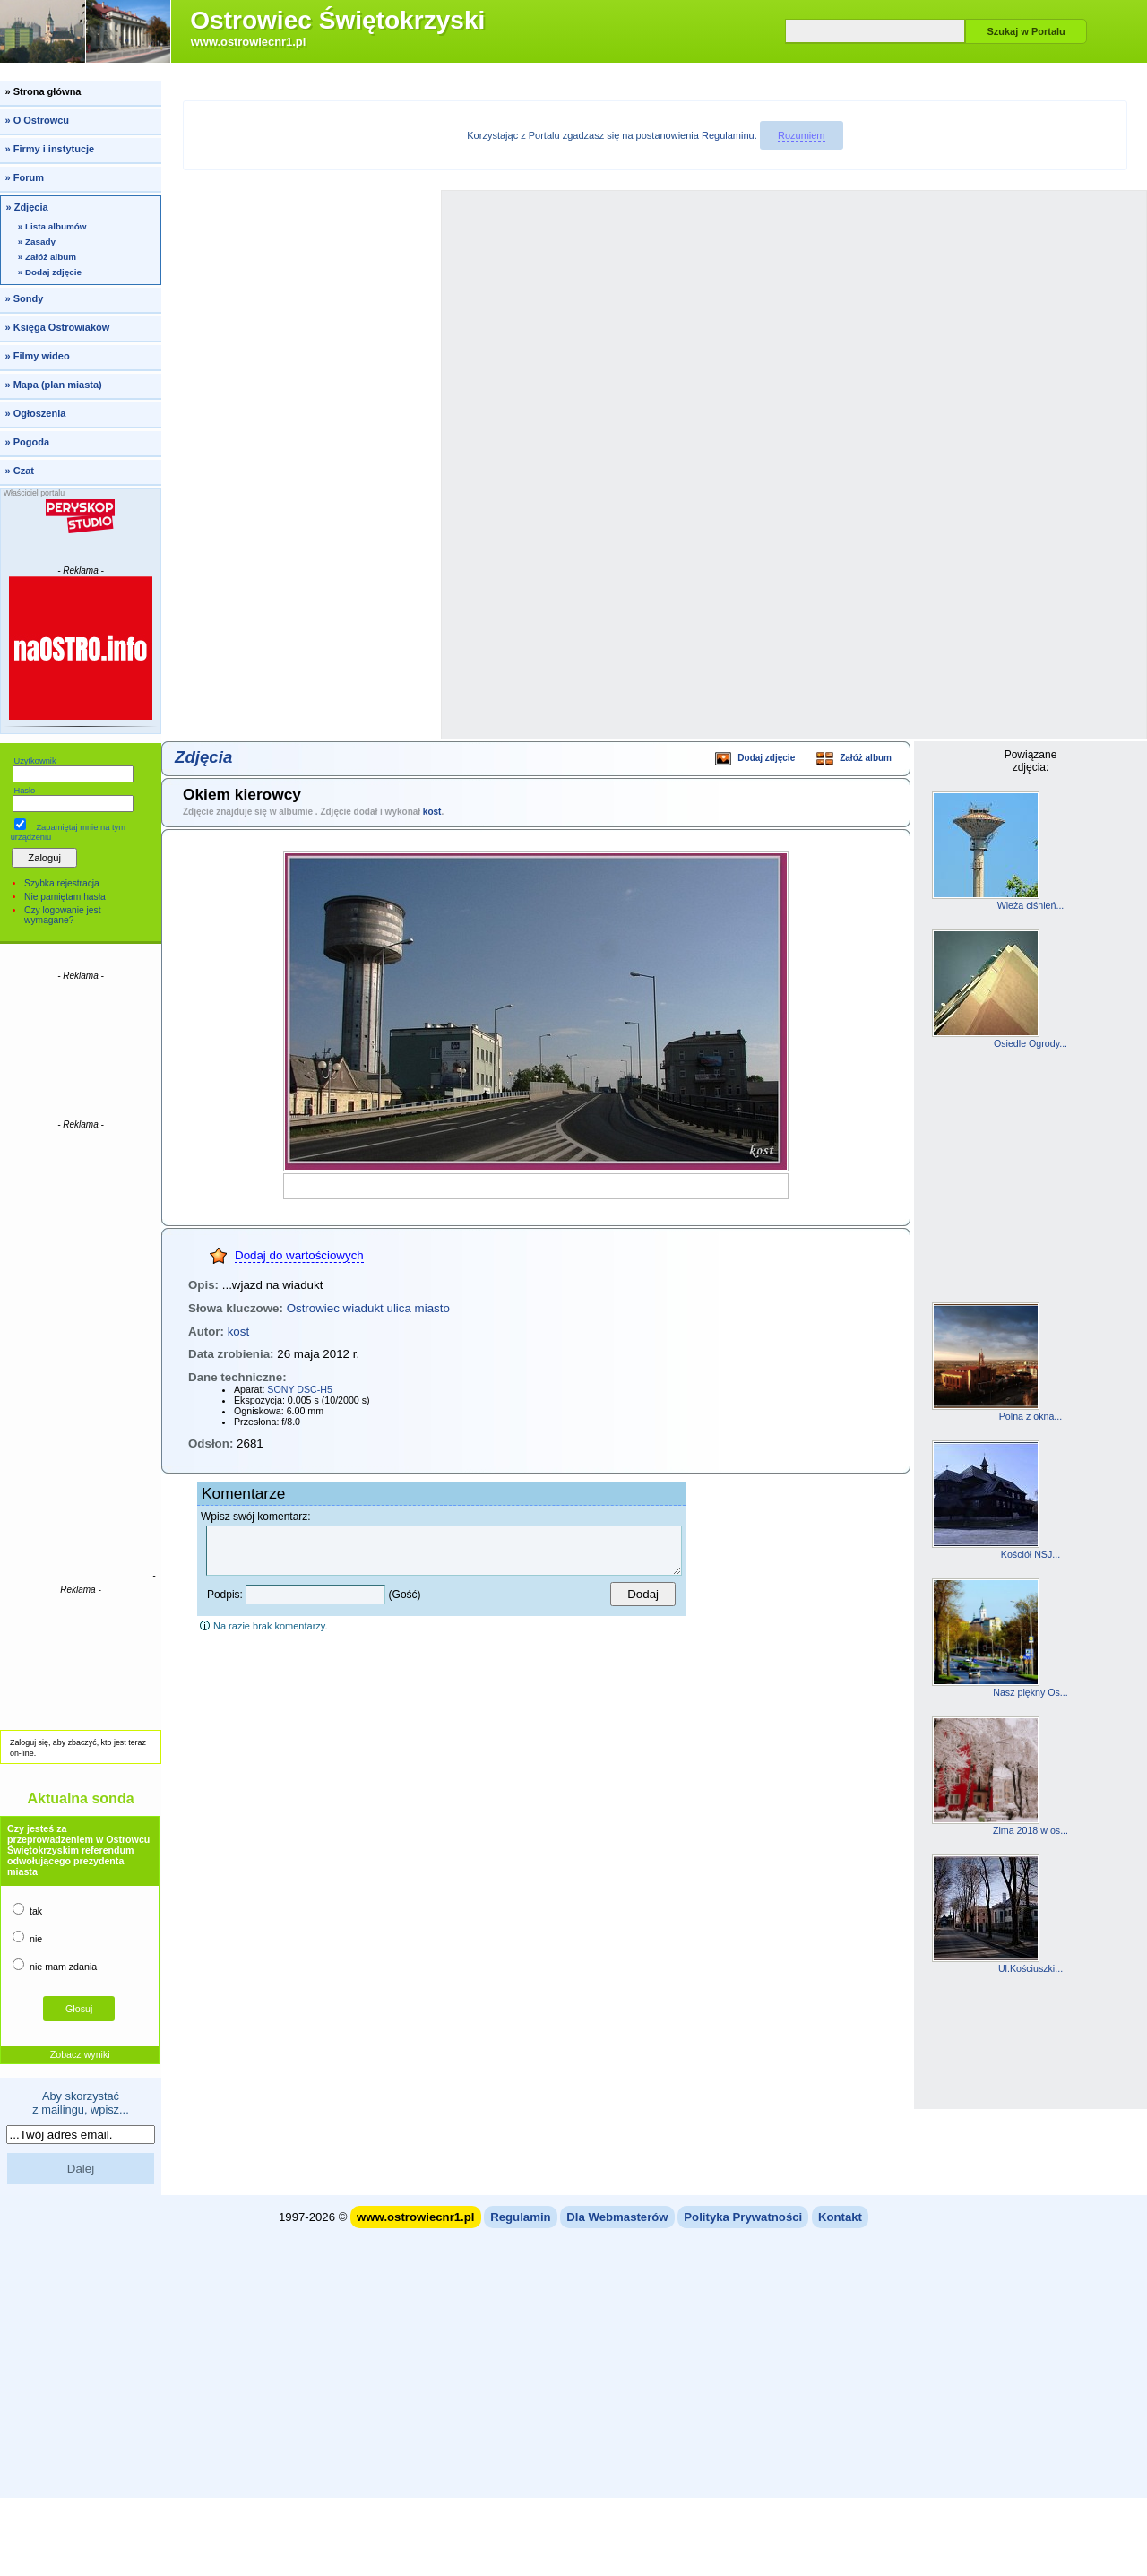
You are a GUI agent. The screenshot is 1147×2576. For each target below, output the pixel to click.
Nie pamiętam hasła (65, 897)
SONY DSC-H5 (299, 1389)
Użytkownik (34, 760)
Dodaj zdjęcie (755, 759)
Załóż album (854, 759)
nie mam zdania (55, 1965)
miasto (432, 1308)
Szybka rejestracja (61, 883)
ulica (398, 1308)
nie (27, 1937)
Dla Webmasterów (617, 2217)
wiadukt (363, 1308)
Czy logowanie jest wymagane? (62, 915)
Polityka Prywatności (743, 2217)
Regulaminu (728, 135)
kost (432, 812)
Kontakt (840, 2217)
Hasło (24, 790)
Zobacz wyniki (80, 2054)
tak (27, 1909)
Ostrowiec (313, 1308)
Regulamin (520, 2217)
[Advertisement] (80, 1048)
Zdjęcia (203, 757)
